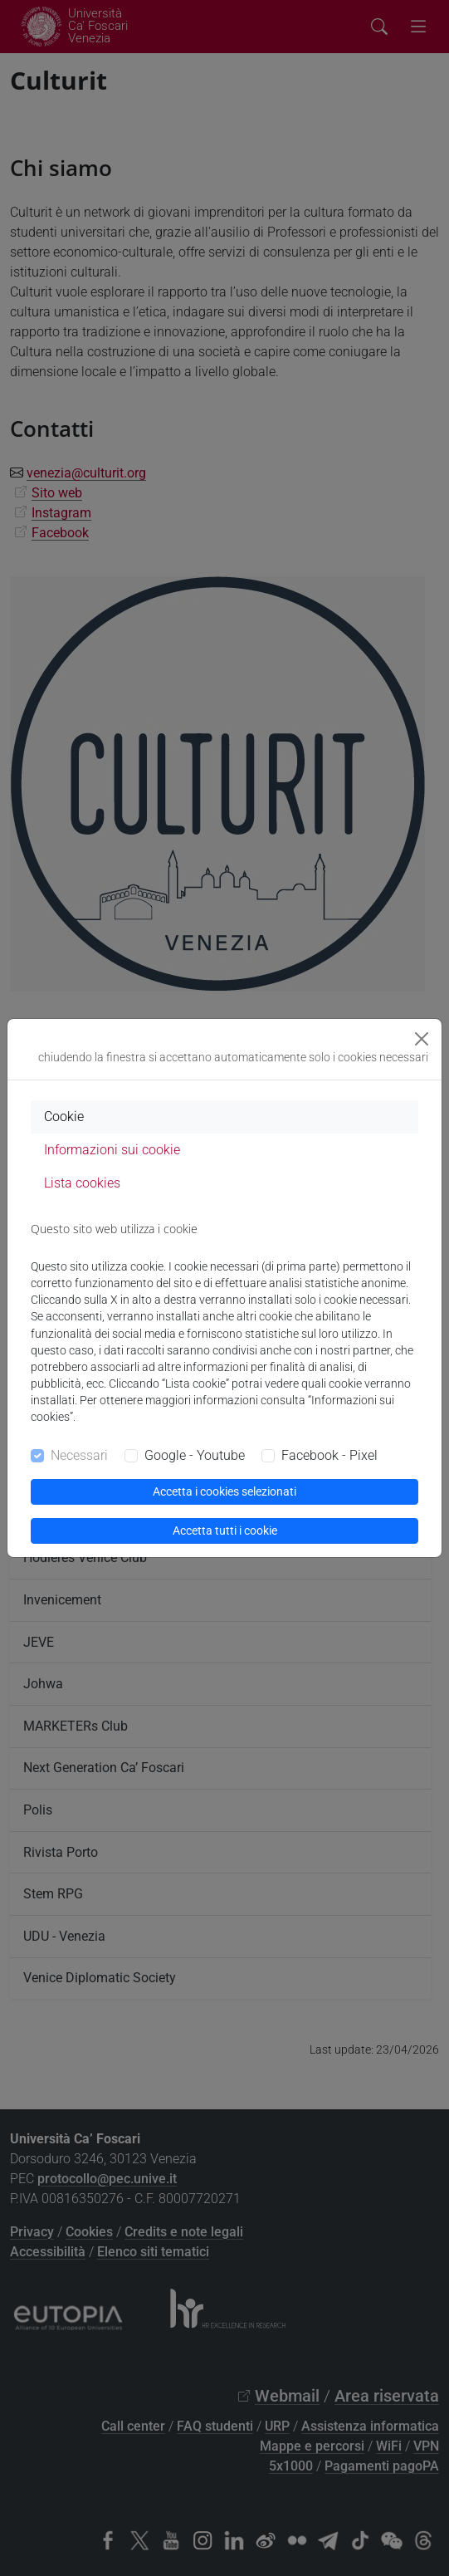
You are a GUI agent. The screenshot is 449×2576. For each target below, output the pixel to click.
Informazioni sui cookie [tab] (112, 1150)
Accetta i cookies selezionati (224, 1491)
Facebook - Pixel (329, 1455)
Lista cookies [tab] (82, 1183)
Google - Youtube (194, 1455)
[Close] (421, 1039)
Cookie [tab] (64, 1116)
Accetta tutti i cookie (225, 1530)
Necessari (79, 1455)
